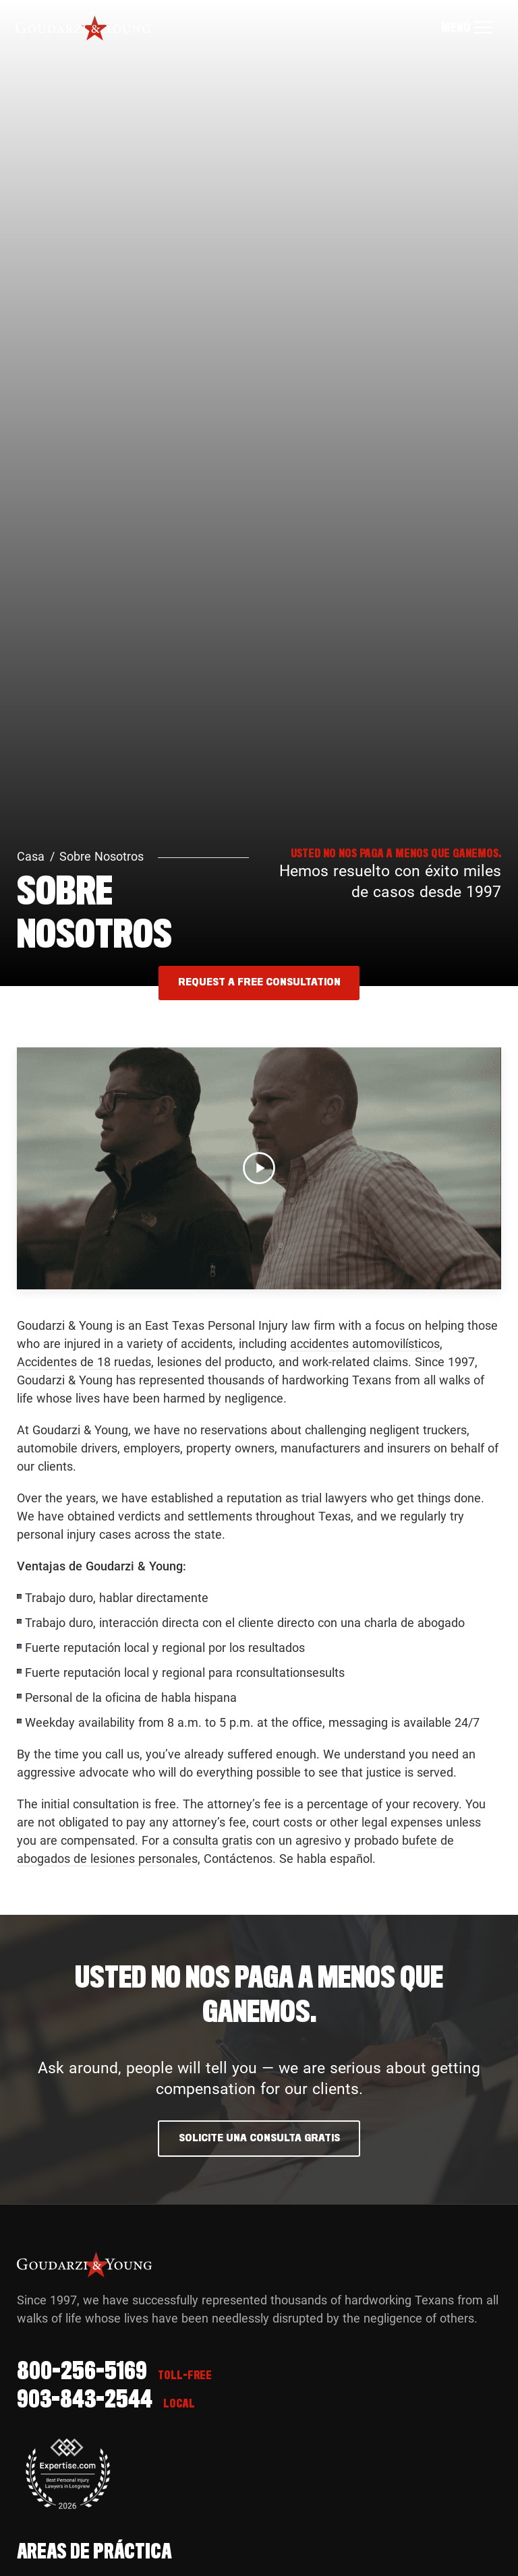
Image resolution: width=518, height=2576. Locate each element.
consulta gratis (212, 1840)
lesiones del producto (214, 1362)
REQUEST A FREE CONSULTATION (259, 982)
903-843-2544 (84, 2400)
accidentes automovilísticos (365, 1344)
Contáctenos (238, 1858)
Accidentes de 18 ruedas (84, 1362)
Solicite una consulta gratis (259, 2138)
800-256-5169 (82, 2372)
